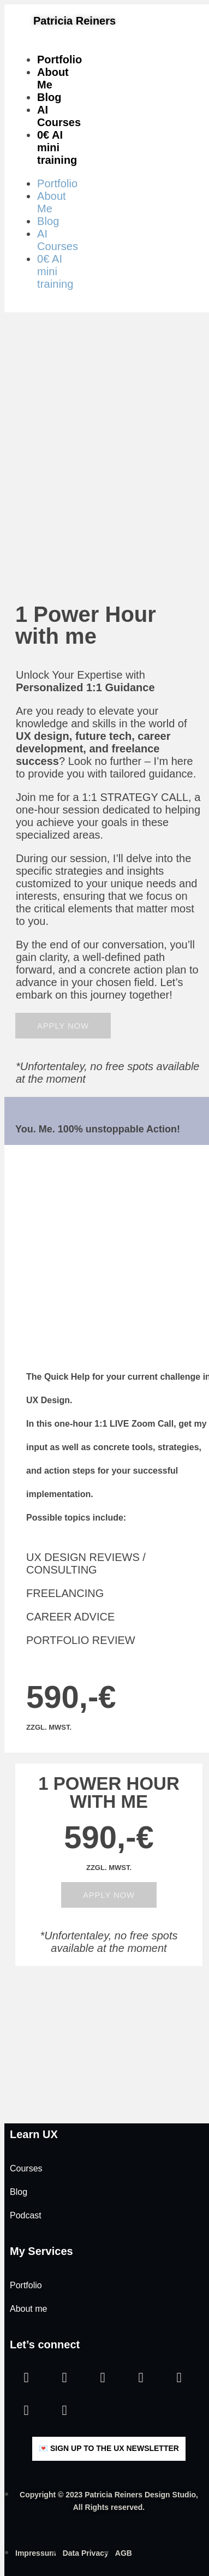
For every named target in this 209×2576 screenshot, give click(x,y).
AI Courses (59, 116)
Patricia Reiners (74, 21)
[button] (63, 1025)
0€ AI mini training (57, 147)
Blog (49, 97)
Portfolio (59, 60)
